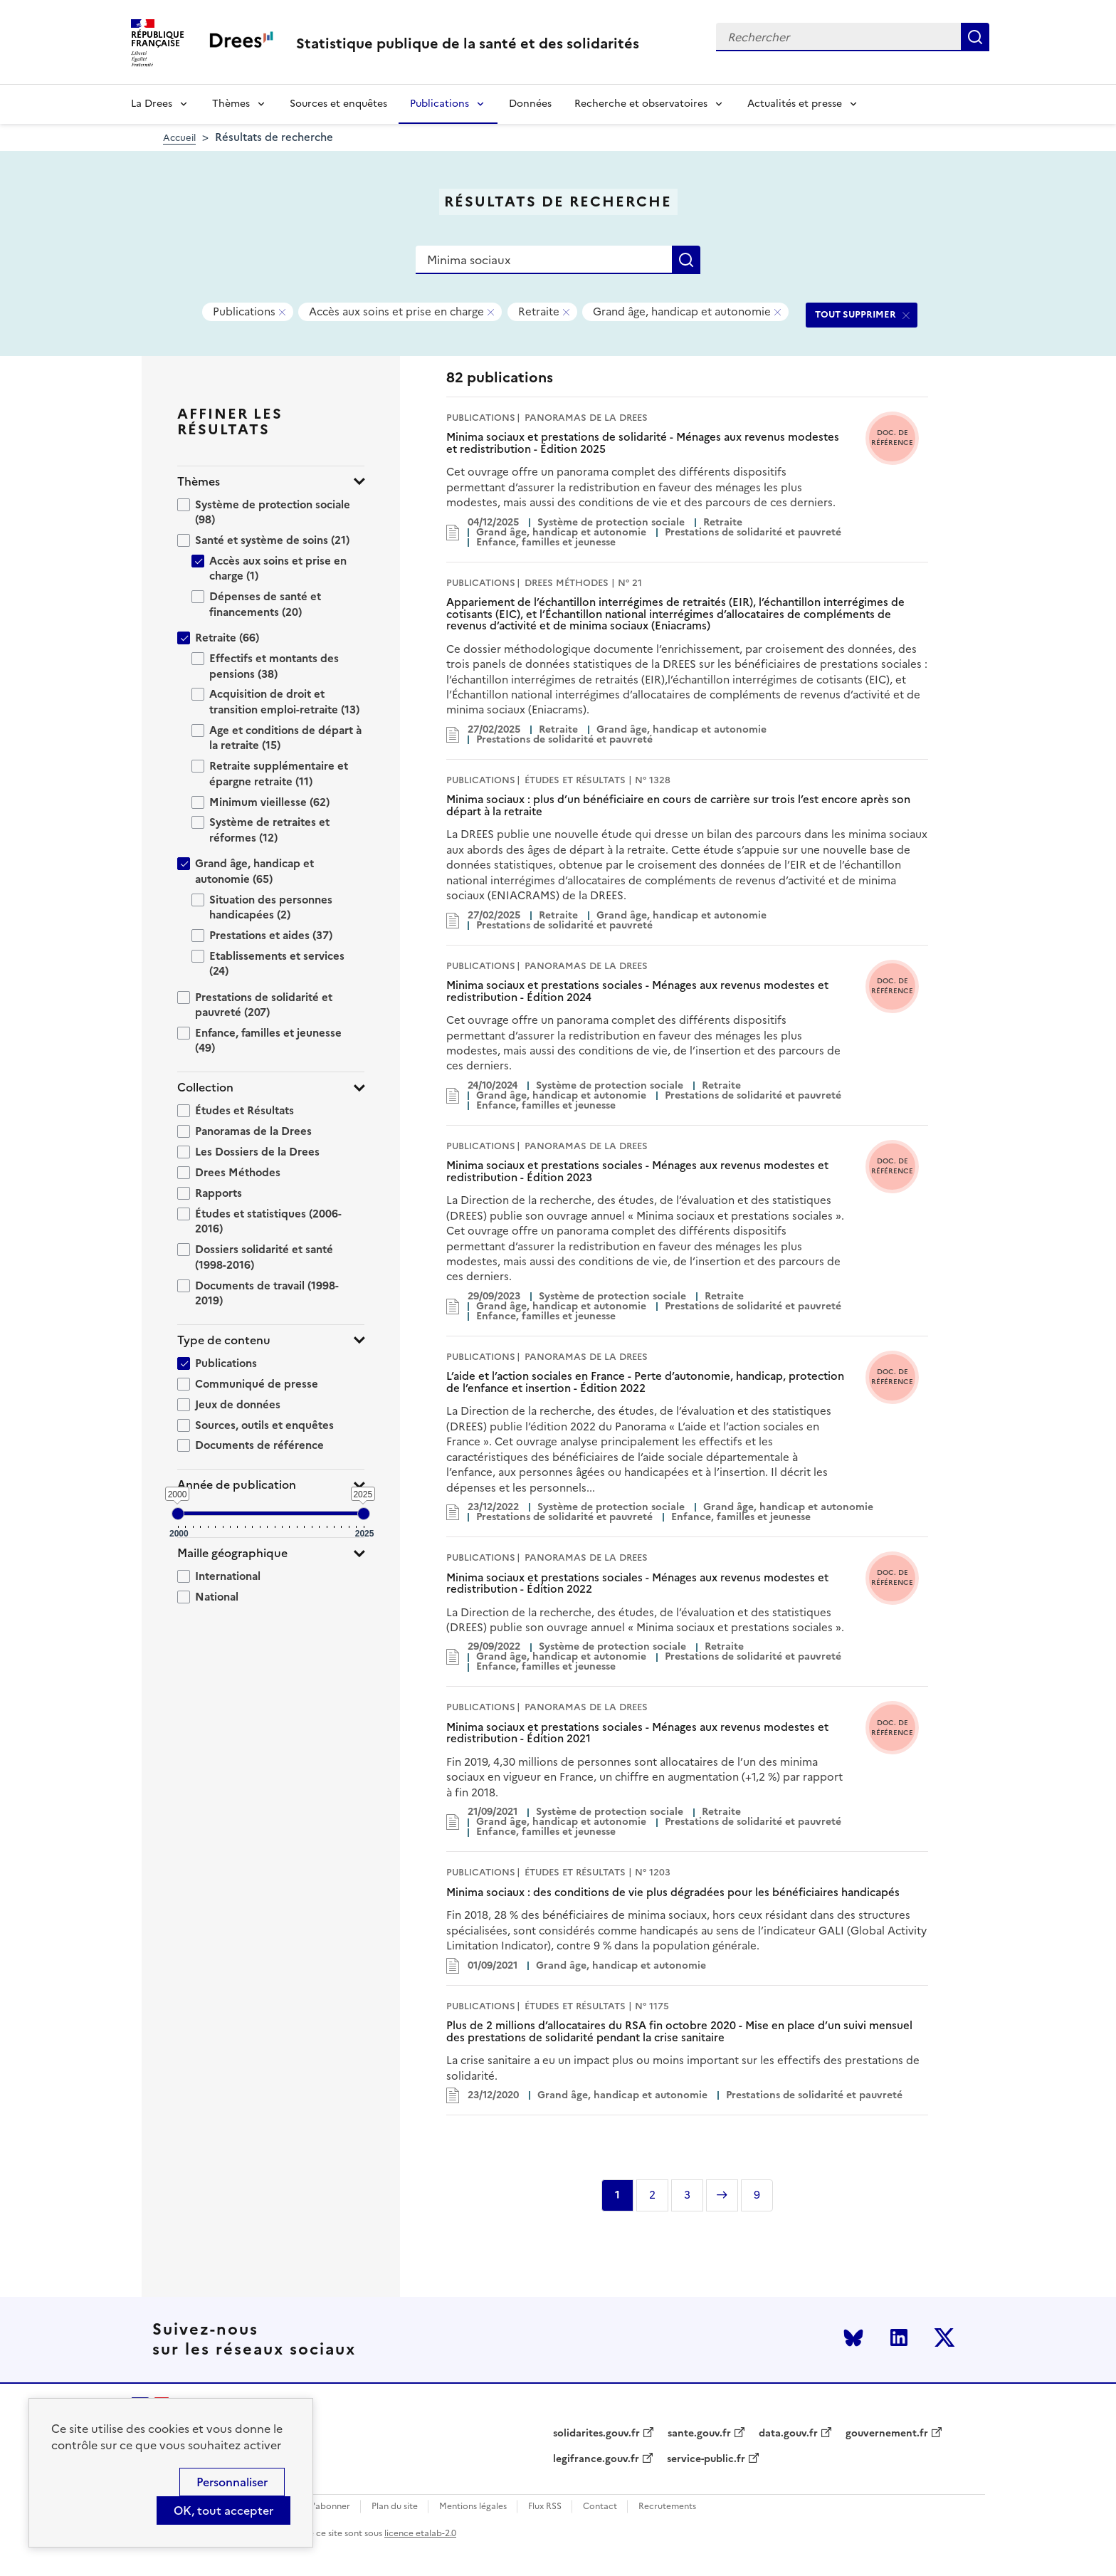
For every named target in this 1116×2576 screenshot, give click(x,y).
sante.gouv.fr (699, 2433)
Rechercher (975, 37)
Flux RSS (545, 2507)
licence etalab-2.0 (420, 2533)
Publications (439, 103)
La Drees (151, 103)
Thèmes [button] (198, 481)
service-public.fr (706, 2459)
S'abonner (329, 2507)
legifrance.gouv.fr (596, 2459)
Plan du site (395, 2507)
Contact (600, 2507)
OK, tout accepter (223, 2510)
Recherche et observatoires (640, 103)
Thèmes (231, 103)
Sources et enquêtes (338, 103)
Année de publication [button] (236, 1485)
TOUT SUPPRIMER (855, 314)
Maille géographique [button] (232, 1553)
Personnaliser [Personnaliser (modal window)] (232, 2482)
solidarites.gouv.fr (596, 2433)
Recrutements (667, 2507)
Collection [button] (205, 1087)
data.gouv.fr (788, 2433)
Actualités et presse (794, 103)
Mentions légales (473, 2507)
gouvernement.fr (887, 2433)
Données (530, 103)
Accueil (179, 138)
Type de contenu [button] (223, 1340)
